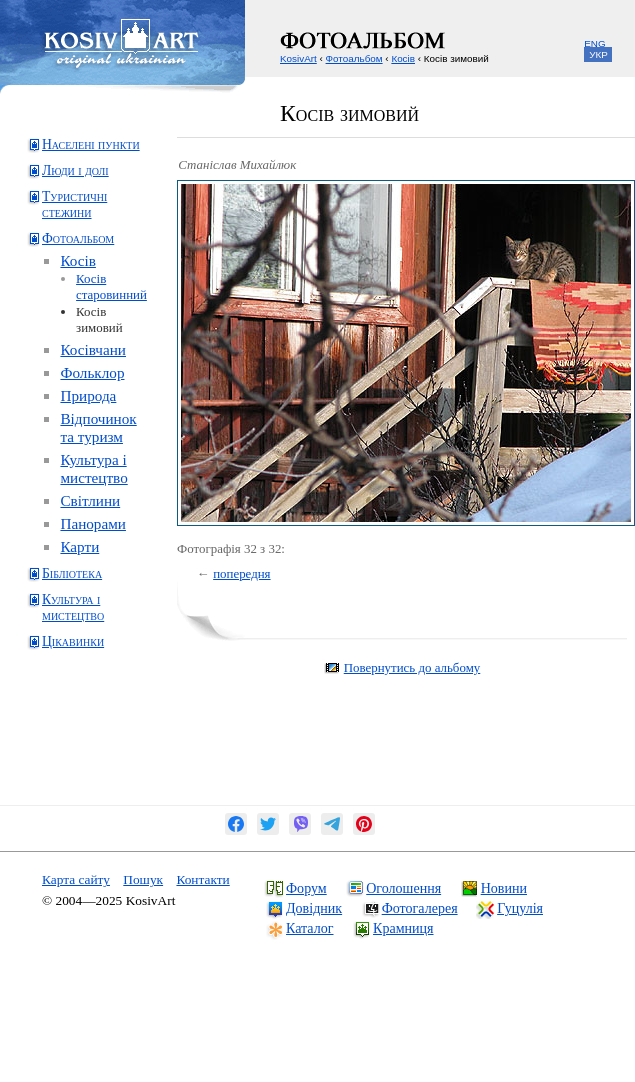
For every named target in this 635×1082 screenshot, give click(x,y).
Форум (306, 888)
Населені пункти (91, 144)
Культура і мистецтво (93, 468)
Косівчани (93, 349)
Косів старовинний (111, 286)
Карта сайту (76, 879)
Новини (504, 888)
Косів (77, 260)
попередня (241, 573)
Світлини (90, 500)
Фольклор (92, 372)
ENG (594, 43)
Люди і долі (75, 170)
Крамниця (403, 928)
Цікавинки (73, 641)
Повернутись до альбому (412, 667)
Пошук (143, 879)
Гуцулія (520, 908)
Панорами (93, 523)
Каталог (309, 928)
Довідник (314, 908)
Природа (88, 395)
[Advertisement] (105, 742)
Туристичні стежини (74, 204)
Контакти (202, 879)
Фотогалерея (420, 908)
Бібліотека (72, 573)
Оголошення (403, 888)
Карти (79, 546)
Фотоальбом (78, 238)
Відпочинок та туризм (98, 427)
